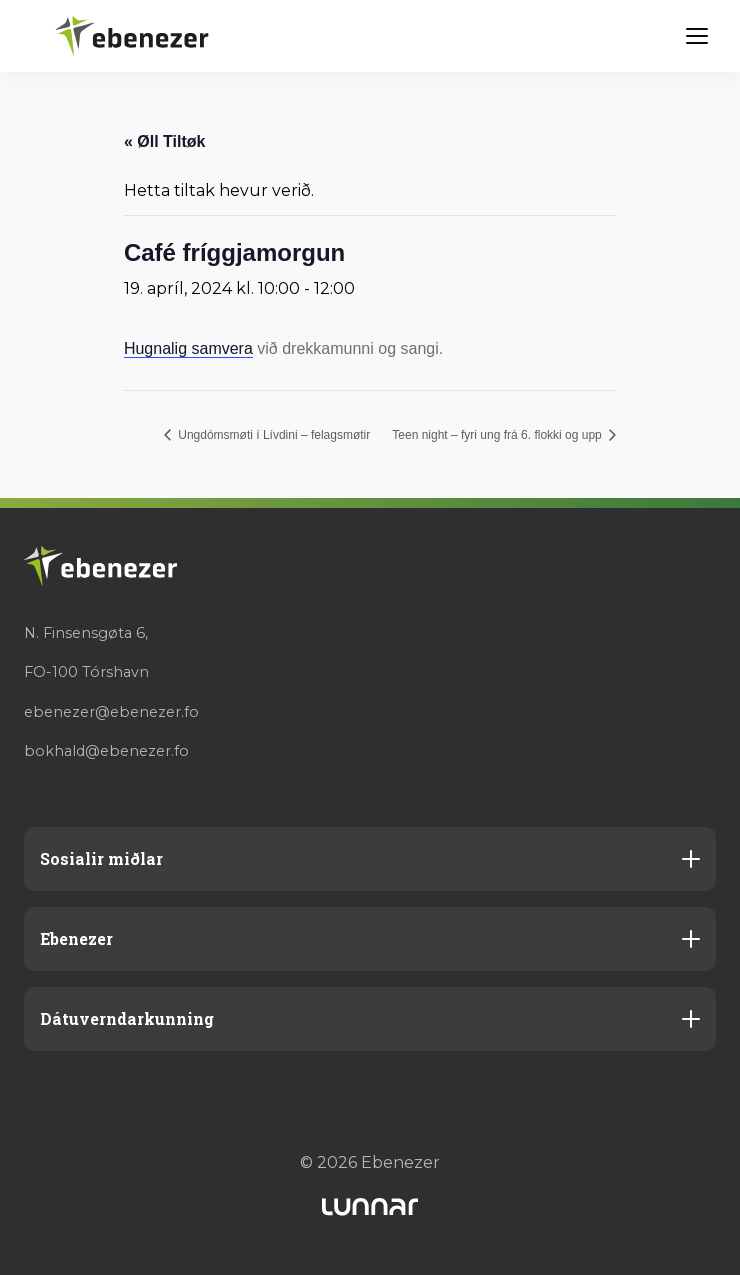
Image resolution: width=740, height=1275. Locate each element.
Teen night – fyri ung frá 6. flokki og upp (498, 435)
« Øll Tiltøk (165, 141)
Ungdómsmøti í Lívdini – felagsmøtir (272, 435)
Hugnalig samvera (188, 348)
